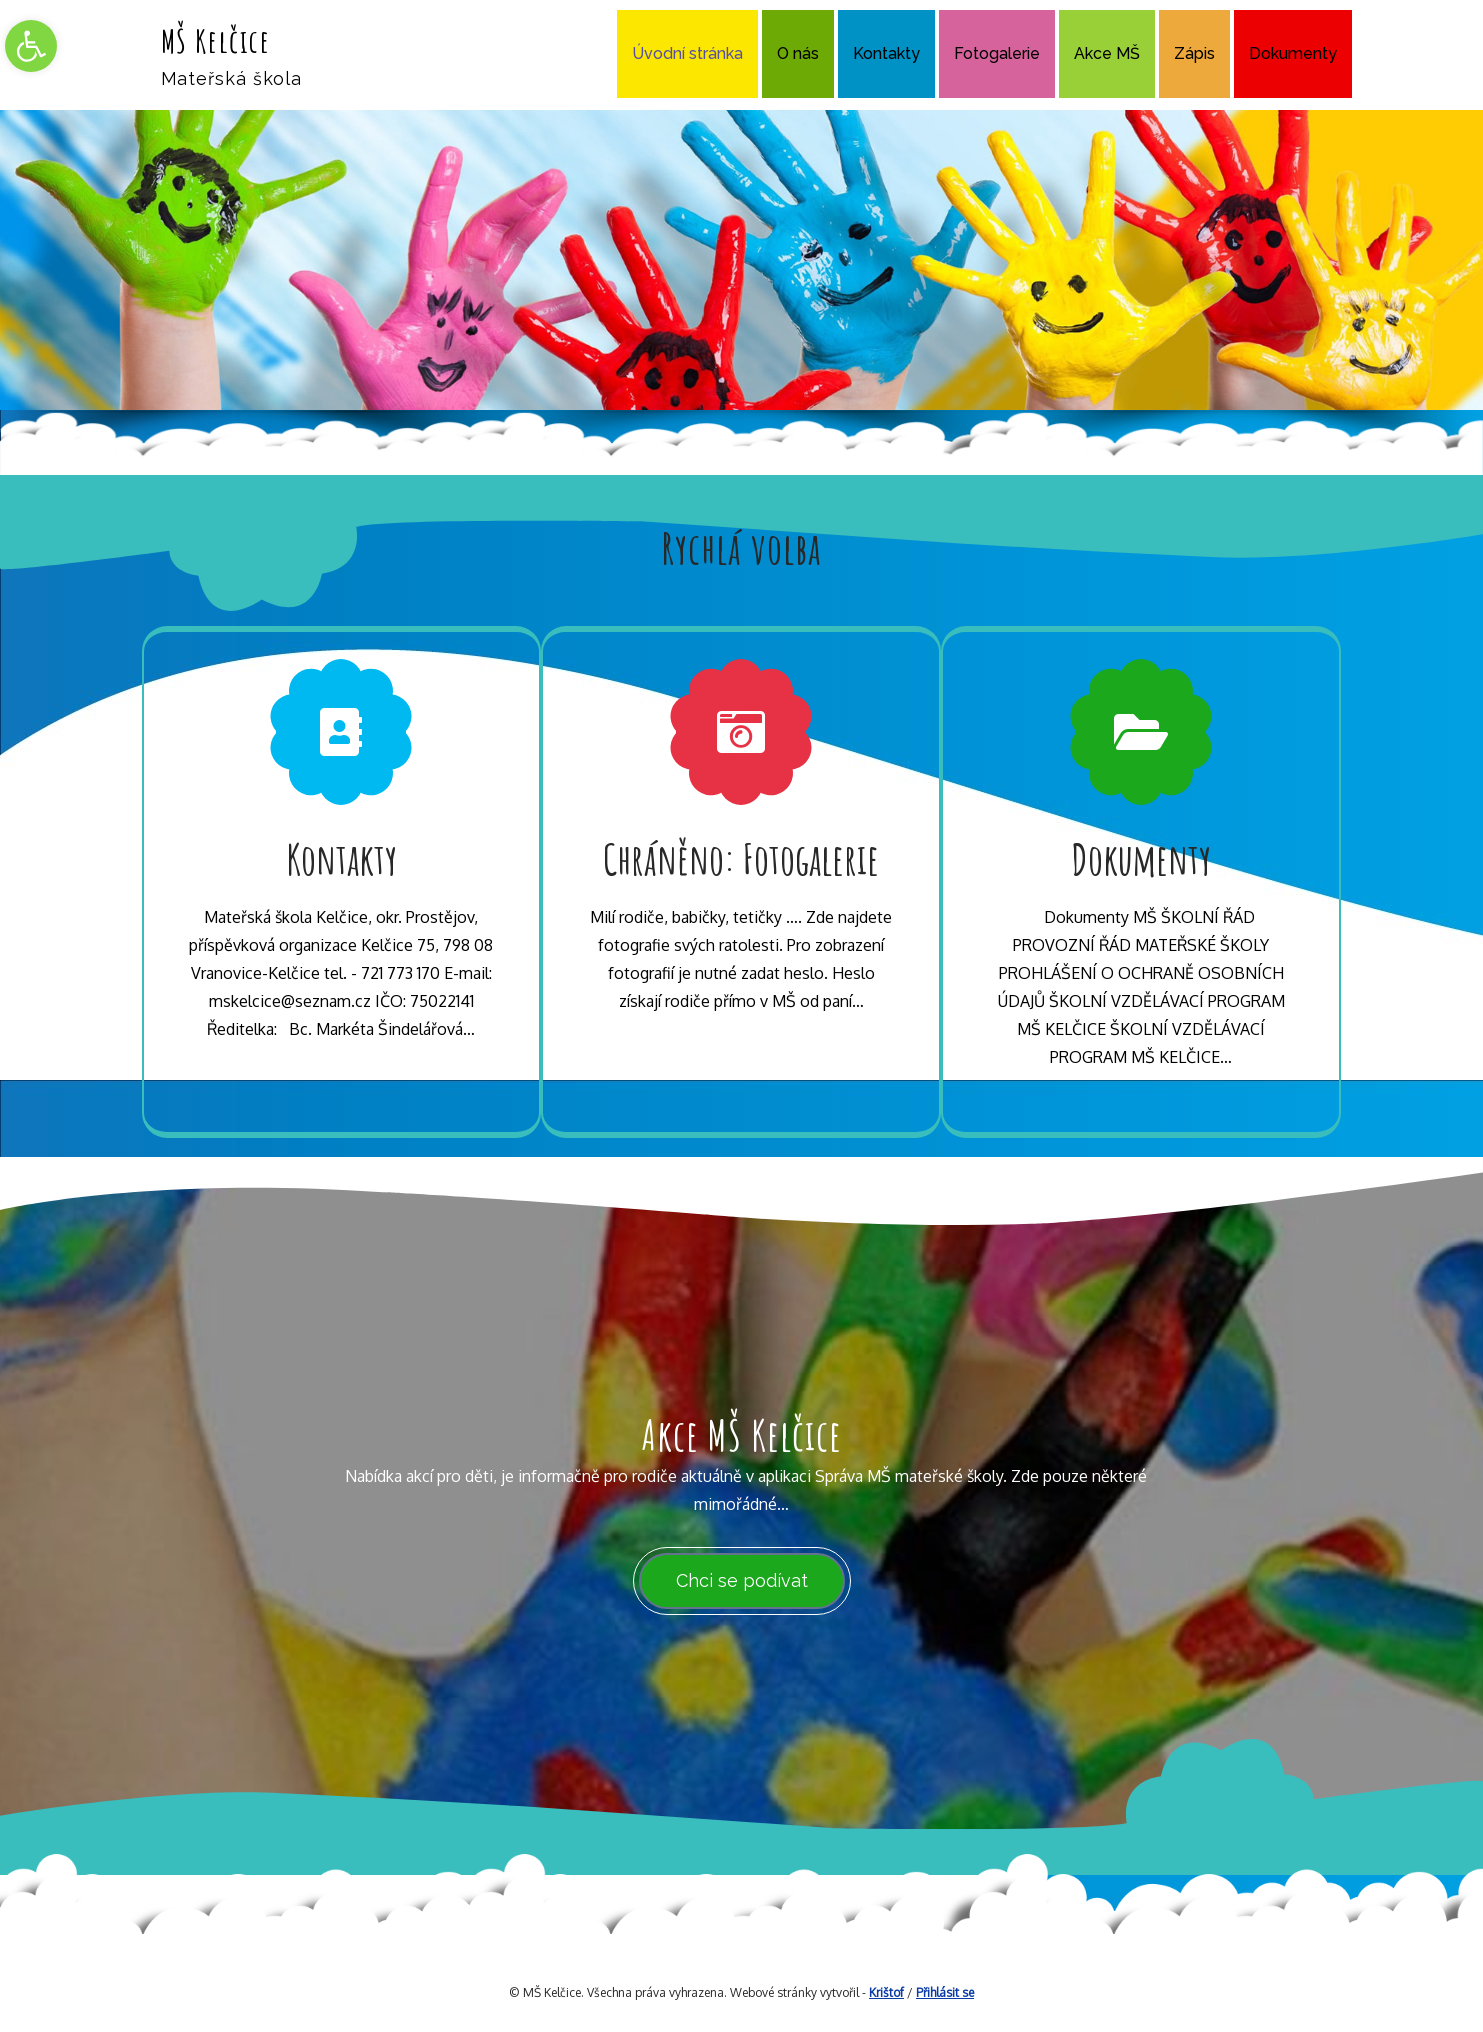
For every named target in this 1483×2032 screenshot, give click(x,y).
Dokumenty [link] (1293, 53)
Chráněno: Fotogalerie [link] (741, 858)
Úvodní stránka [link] (687, 53)
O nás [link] (798, 53)
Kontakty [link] (886, 53)
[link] (31, 46)
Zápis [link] (1194, 53)
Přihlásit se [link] (945, 1992)
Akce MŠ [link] (1107, 53)
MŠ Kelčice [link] (216, 40)
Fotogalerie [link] (997, 53)
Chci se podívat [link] (742, 1580)
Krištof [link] (886, 1992)
